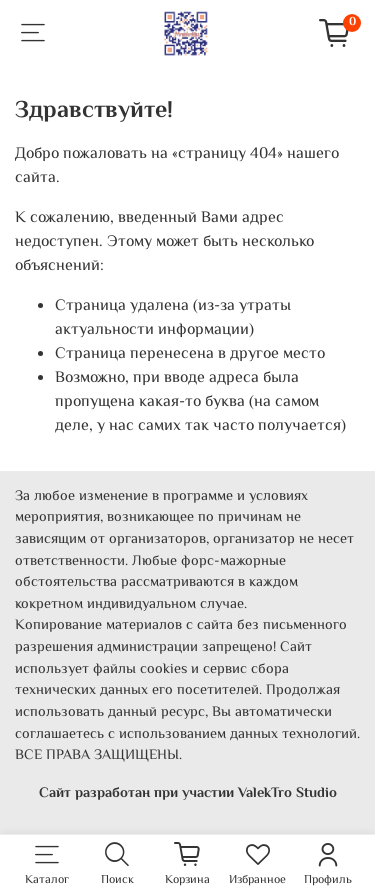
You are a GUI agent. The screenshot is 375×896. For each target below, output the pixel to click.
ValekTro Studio (287, 793)
